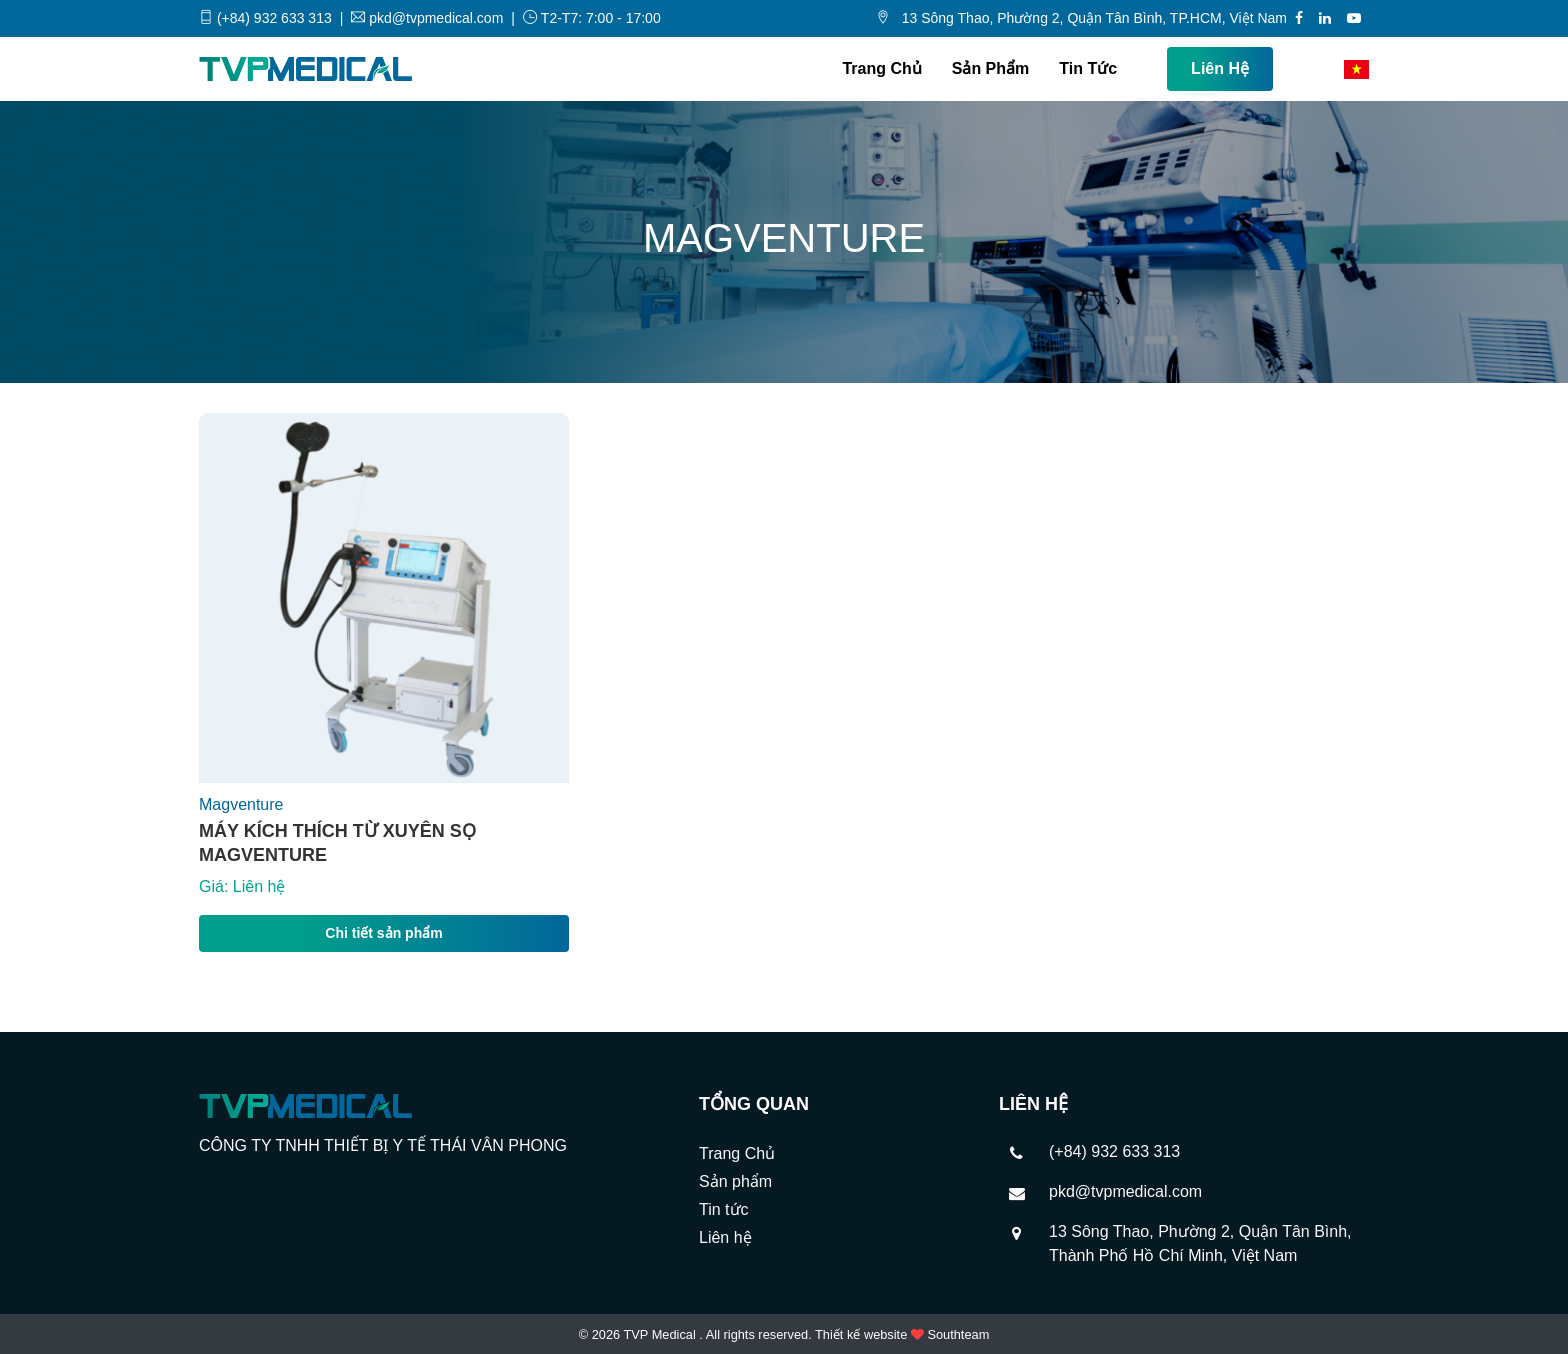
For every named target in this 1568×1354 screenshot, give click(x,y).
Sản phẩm (991, 68)
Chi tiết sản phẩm (383, 933)
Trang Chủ (881, 68)
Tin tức (1088, 68)
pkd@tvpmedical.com (1125, 1191)
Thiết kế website (861, 1334)
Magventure (241, 804)
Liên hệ (1220, 68)
